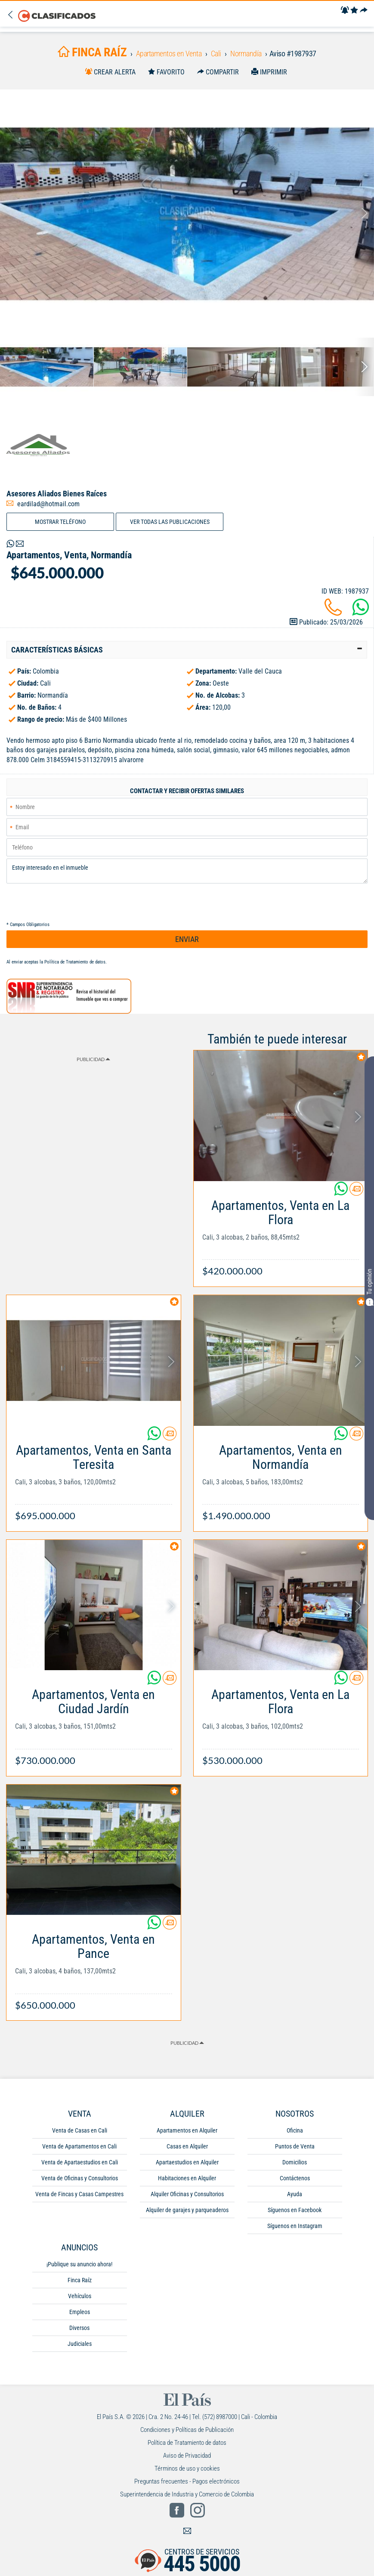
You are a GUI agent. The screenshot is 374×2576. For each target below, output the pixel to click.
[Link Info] (281, 1233)
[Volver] (12, 15)
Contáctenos (295, 2178)
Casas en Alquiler (187, 2146)
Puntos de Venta (295, 2146)
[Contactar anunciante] (356, 1192)
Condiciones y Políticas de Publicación (187, 2430)
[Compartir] (364, 10)
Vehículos (79, 2296)
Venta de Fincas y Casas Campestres (79, 2194)
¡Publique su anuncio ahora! (79, 2264)
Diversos (79, 2327)
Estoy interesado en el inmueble (187, 871)
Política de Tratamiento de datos (74, 962)
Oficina (295, 2130)
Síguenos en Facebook (294, 2210)
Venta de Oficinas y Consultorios (79, 2178)
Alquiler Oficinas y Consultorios (187, 2194)
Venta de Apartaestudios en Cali (79, 2162)
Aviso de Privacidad (187, 2455)
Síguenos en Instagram (294, 2225)
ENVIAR (187, 939)
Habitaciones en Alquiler (187, 2178)
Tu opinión (369, 1287)
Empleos (79, 2311)
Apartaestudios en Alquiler (187, 2162)
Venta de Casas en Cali (79, 2130)
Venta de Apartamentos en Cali (79, 2146)
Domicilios (294, 2162)
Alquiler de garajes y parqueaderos (187, 2210)
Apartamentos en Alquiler (187, 2130)
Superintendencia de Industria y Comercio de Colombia (187, 2494)
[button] (187, 650)
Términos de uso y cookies (187, 2468)
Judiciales (80, 2343)
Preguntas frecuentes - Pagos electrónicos (187, 2481)
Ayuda (294, 2194)
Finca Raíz (80, 2280)
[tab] (186, 650)
